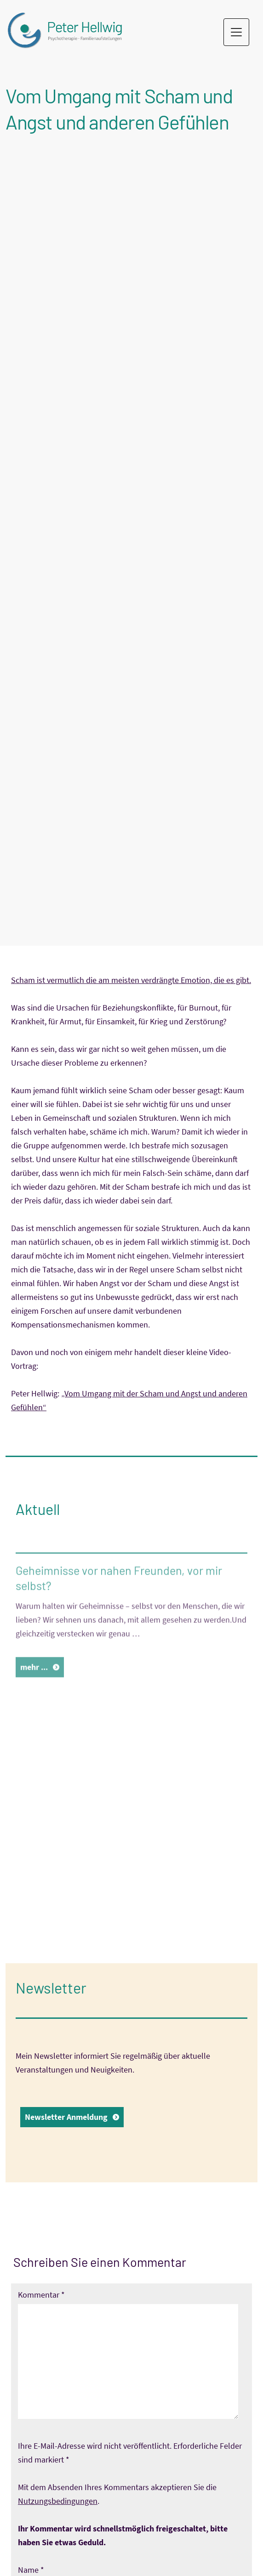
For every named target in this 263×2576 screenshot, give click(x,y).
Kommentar (41, 2294)
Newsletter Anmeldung (66, 2117)
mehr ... (34, 1689)
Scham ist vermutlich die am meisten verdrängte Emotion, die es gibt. (131, 980)
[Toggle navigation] (236, 32)
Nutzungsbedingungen (57, 2501)
